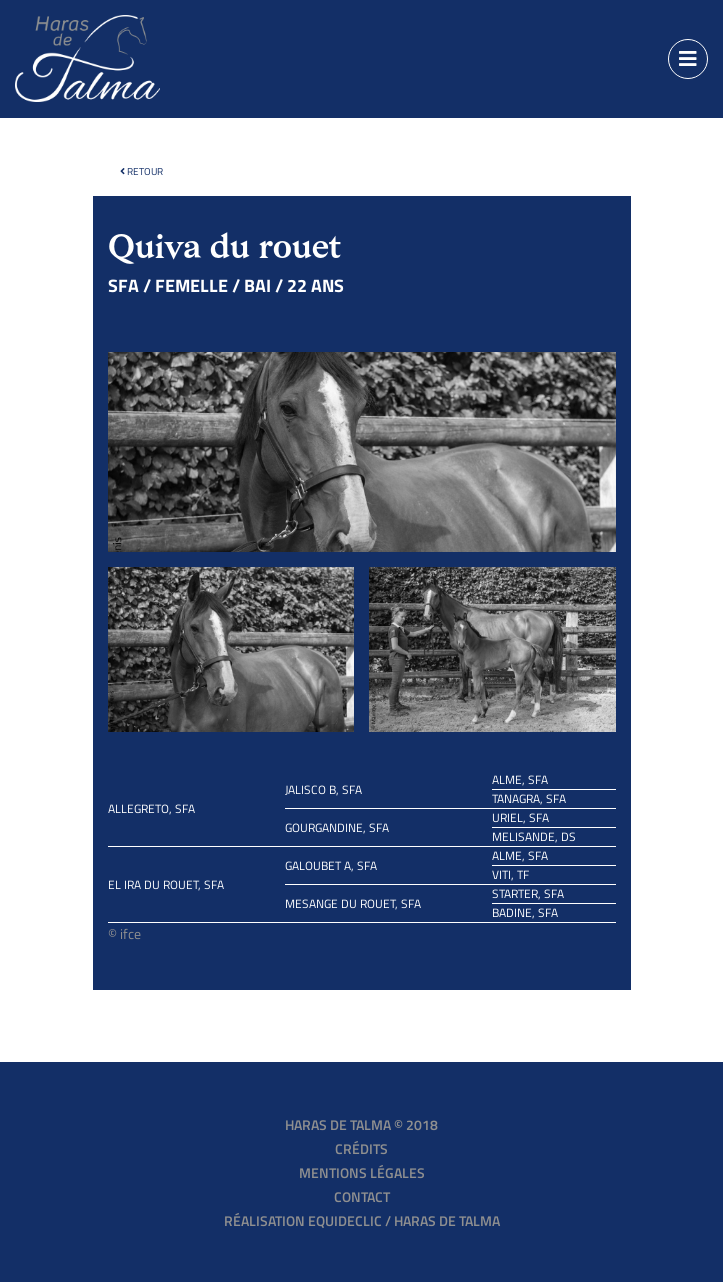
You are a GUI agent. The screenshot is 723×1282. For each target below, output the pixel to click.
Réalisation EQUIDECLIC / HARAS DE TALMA (362, 1220)
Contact (362, 1196)
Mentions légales (362, 1172)
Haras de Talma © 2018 (361, 1124)
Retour (141, 171)
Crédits (361, 1148)
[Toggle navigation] (688, 59)
